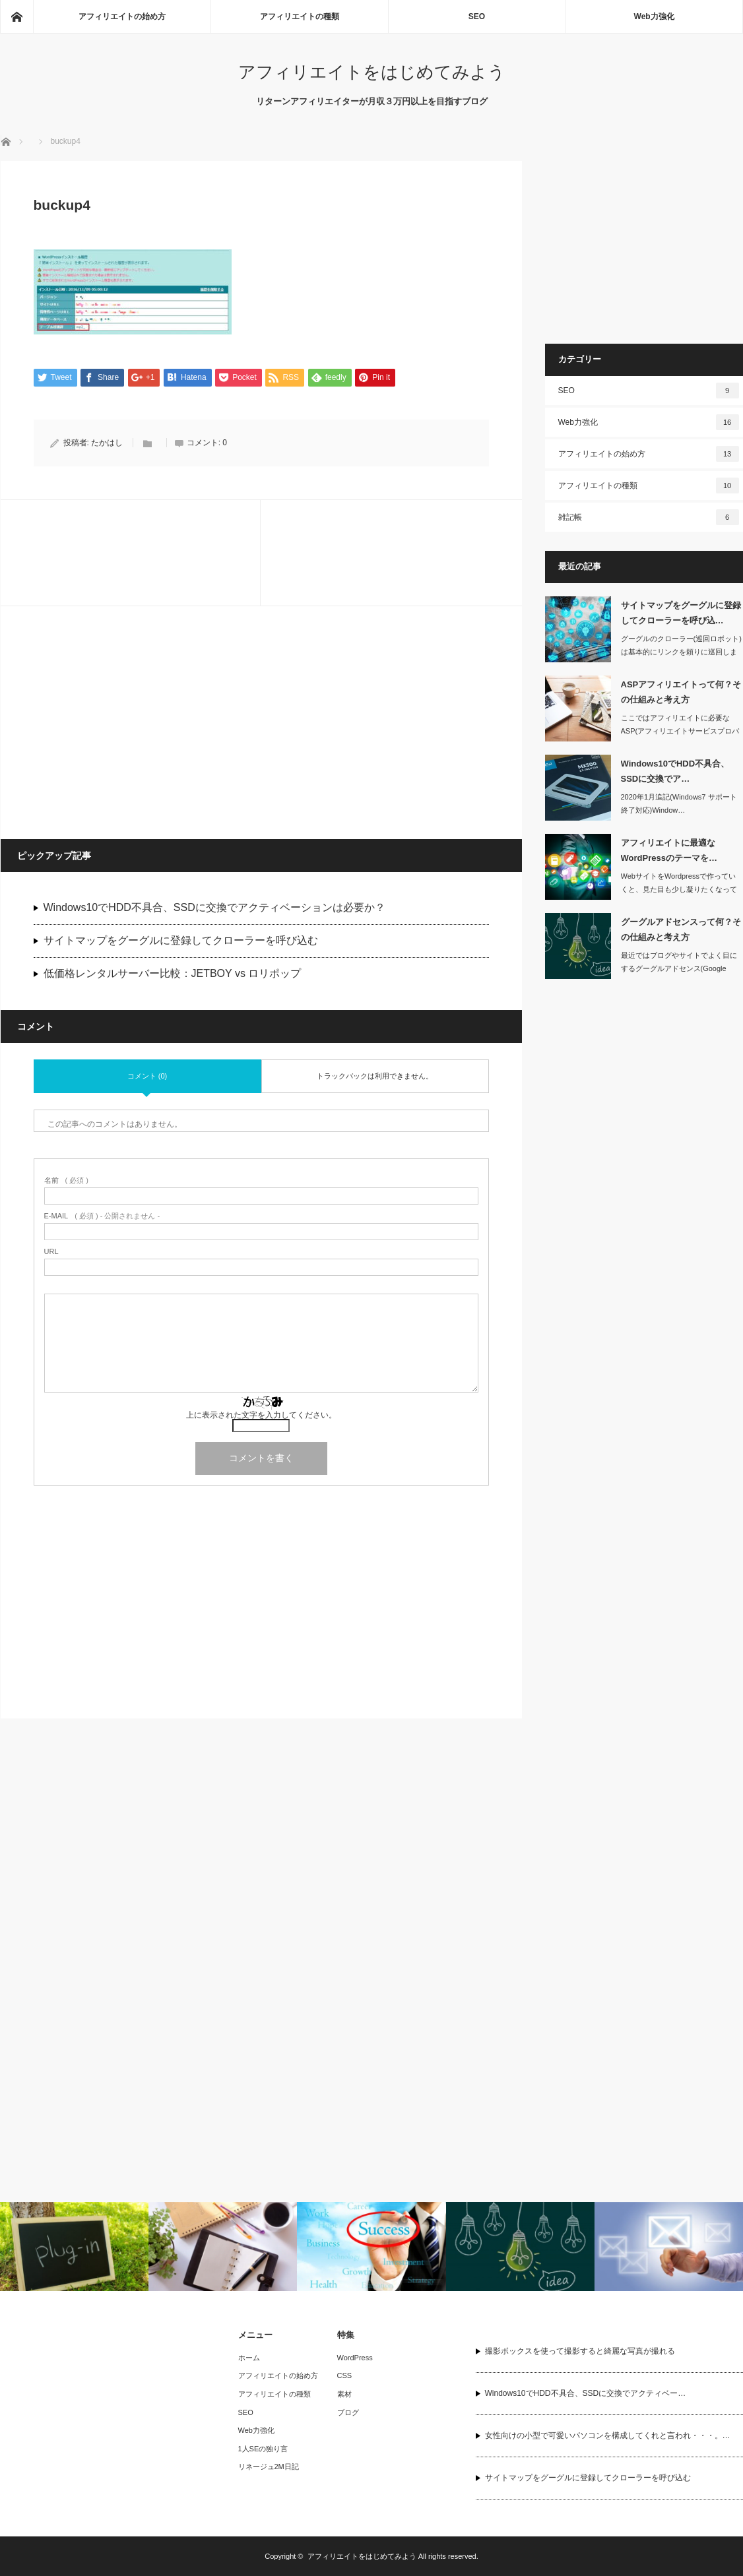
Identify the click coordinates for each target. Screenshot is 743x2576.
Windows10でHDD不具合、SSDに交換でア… (675, 771)
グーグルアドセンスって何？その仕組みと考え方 (681, 929)
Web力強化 (654, 16)
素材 (344, 2394)
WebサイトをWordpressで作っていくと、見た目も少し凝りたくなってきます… (679, 890)
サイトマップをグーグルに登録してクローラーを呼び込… (681, 612)
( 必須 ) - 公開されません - (102, 1216)
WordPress (355, 2358)
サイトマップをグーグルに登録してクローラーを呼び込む (181, 940)
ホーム (249, 2358)
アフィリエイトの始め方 (122, 16)
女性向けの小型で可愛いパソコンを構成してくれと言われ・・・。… (607, 2435)
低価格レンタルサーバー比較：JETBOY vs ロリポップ (173, 973)
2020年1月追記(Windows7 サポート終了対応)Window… (679, 804)
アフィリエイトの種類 (299, 16)
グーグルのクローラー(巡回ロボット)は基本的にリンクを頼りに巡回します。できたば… (681, 652)
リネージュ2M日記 (268, 2466)
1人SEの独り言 (263, 2449)
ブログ (348, 2412)
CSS (344, 2375)
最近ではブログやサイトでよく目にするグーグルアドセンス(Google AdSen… (679, 969)
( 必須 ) (66, 1181)
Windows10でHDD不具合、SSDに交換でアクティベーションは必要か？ (214, 907)
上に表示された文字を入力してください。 (261, 1415)
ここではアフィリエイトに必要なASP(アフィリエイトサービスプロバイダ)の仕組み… (680, 731)
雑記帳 (648, 517)
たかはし (107, 442)
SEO (476, 16)
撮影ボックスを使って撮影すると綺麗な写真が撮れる (580, 2351)
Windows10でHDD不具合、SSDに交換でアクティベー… (585, 2393)
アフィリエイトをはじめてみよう (371, 71)
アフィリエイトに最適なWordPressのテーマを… (669, 850)
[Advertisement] (133, 721)
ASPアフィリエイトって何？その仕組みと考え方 (681, 692)
